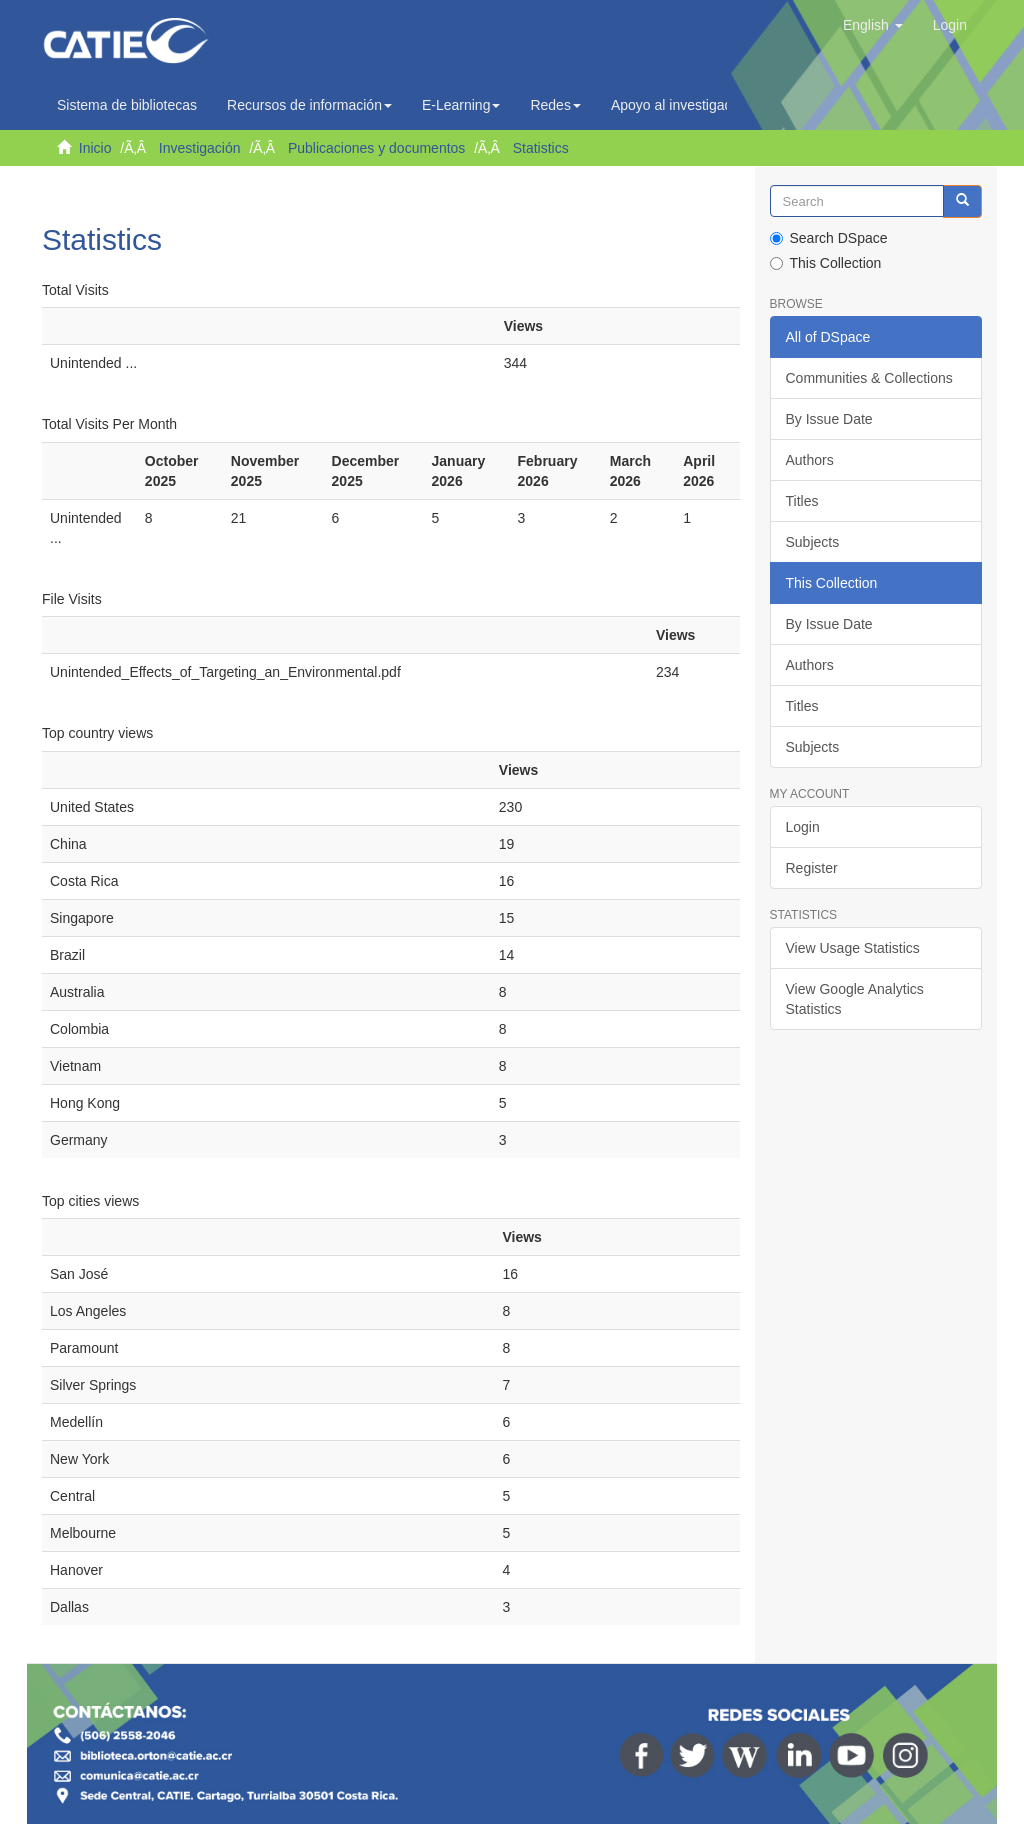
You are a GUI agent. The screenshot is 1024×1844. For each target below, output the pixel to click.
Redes (555, 105)
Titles (802, 501)
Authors (810, 460)
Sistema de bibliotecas (127, 105)
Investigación (200, 148)
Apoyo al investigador (683, 105)
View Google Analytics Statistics (855, 999)
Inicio (95, 148)
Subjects (813, 542)
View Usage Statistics (853, 948)
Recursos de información (309, 105)
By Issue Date (829, 419)
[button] (873, 25)
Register (812, 868)
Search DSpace (829, 238)
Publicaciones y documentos (376, 148)
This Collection (826, 263)
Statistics (541, 148)
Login (803, 827)
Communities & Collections (869, 378)
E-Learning (461, 105)
